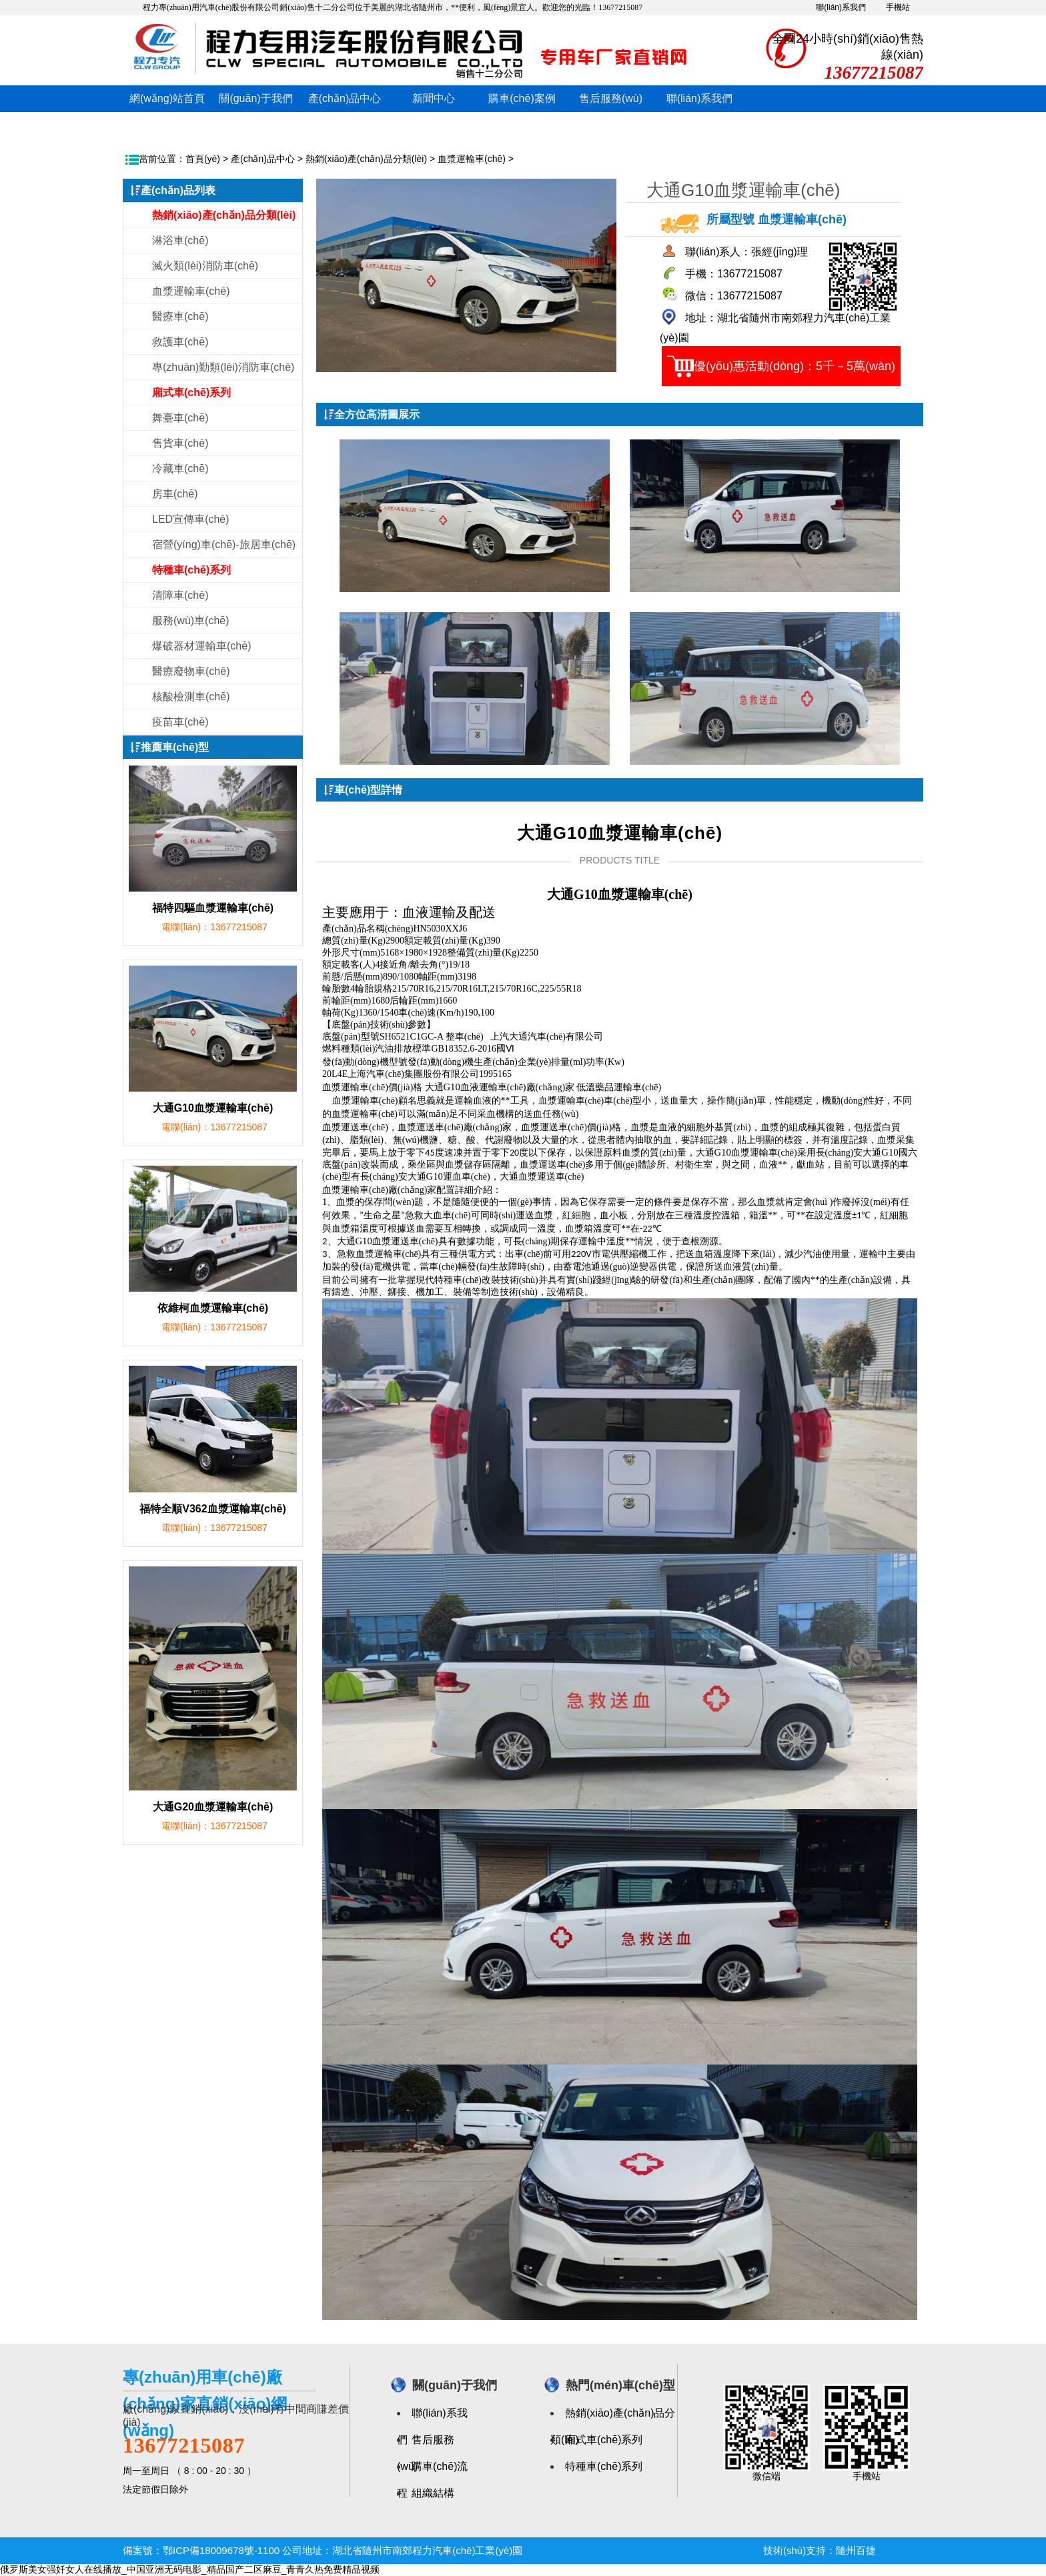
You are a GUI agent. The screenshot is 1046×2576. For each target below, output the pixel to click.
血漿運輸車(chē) (472, 158)
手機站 (898, 7)
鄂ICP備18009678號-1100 (221, 2550)
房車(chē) (174, 493)
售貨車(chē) (180, 443)
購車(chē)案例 (521, 98)
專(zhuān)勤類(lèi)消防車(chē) (223, 367)
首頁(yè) (202, 158)
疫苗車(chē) (180, 722)
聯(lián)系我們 (841, 7)
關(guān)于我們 (255, 98)
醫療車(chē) (180, 316)
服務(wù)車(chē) (190, 620)
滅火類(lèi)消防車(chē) (205, 265)
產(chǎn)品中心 (344, 98)
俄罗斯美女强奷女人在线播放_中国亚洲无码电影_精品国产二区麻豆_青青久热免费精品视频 (190, 2569)
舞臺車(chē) (180, 417)
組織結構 (433, 2493)
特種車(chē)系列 (603, 2466)
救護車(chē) (180, 341)
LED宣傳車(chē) (190, 519)
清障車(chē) (180, 595)
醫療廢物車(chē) (190, 671)
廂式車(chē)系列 (603, 2439)
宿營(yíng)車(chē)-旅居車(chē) (224, 544)
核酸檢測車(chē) (190, 696)
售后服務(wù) (610, 98)
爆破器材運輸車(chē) (201, 646)
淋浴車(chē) (180, 240)
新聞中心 (433, 98)
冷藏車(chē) (180, 468)
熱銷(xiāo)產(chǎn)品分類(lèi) (366, 158)
